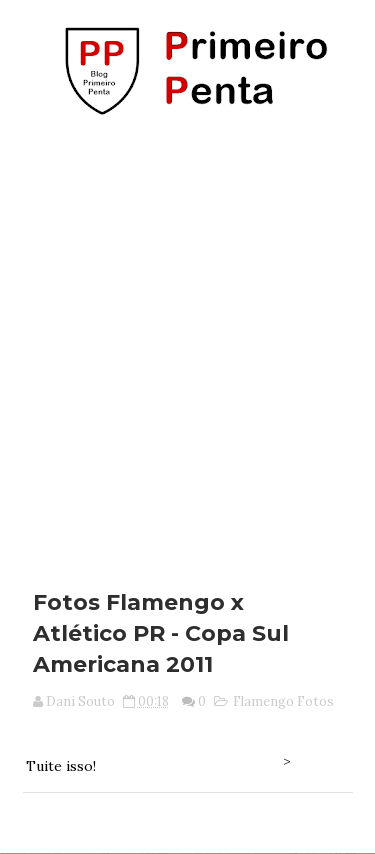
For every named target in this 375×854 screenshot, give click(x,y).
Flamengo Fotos (283, 701)
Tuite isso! (61, 766)
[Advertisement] (187, 345)
